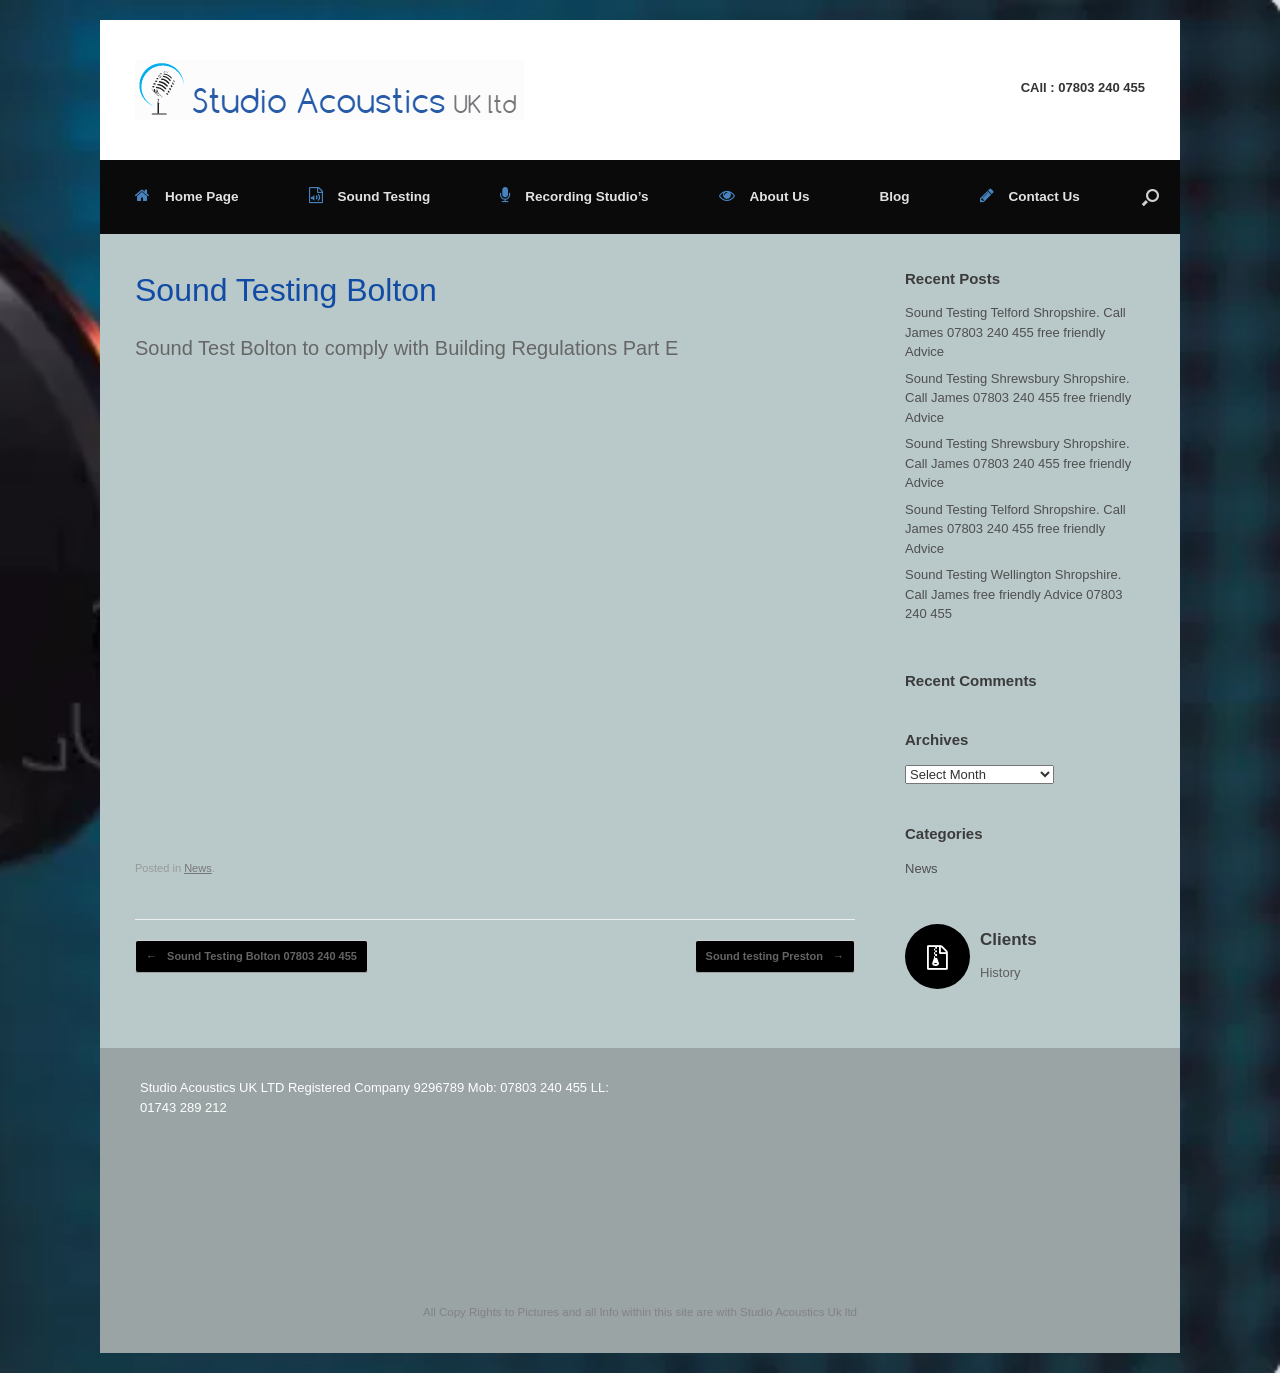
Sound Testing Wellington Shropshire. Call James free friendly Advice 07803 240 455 (1014, 594)
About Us (764, 196)
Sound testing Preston (775, 957)
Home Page (187, 196)
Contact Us (1030, 196)
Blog (895, 196)
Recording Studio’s (574, 196)
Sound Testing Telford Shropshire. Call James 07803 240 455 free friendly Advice (1015, 332)
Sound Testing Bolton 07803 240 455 (251, 957)
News (198, 868)
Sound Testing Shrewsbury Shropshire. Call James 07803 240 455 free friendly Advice (1018, 398)
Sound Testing (370, 196)
